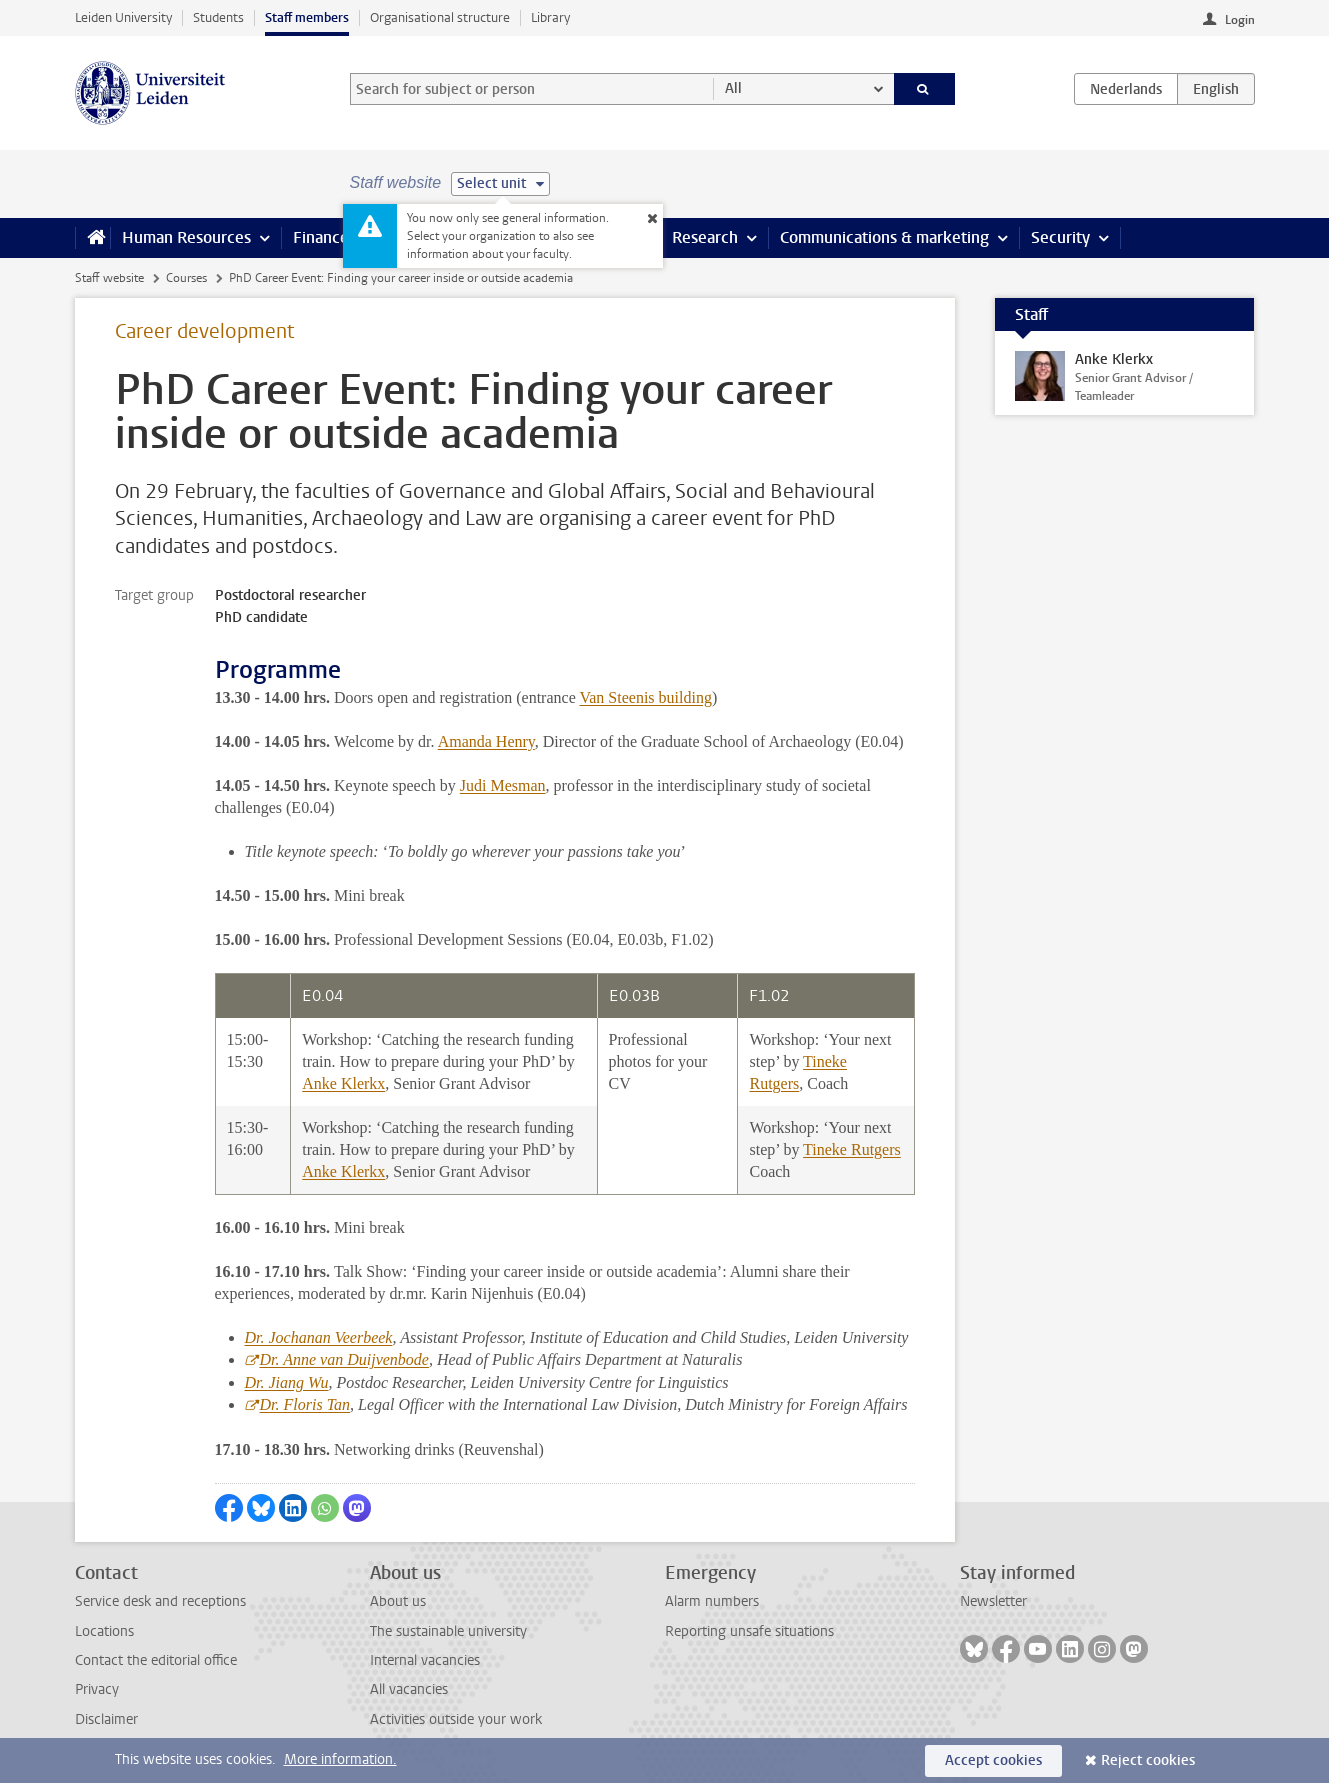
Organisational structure (440, 17)
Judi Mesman (503, 785)
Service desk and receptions (160, 1601)
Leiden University (123, 17)
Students (218, 17)
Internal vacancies (425, 1660)
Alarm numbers (712, 1601)
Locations (104, 1631)
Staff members (307, 17)
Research (705, 237)
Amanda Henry (486, 741)
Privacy (97, 1689)
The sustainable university (448, 1631)
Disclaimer (106, 1719)
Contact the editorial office (156, 1660)
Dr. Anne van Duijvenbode (344, 1359)
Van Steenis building (645, 697)
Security (1060, 237)
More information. (340, 1759)
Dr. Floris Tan (305, 1404)
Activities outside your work (456, 1719)
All (733, 88)
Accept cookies (993, 1760)
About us (398, 1601)
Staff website (109, 278)
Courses (186, 278)
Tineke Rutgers (852, 1149)
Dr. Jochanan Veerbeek (319, 1337)
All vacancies (409, 1689)
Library (550, 17)
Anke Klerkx (343, 1083)
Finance (321, 237)
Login (1240, 20)
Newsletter (993, 1601)
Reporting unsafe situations (749, 1631)
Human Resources (186, 237)
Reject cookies (1148, 1760)
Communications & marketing (884, 237)
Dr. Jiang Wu (287, 1382)
